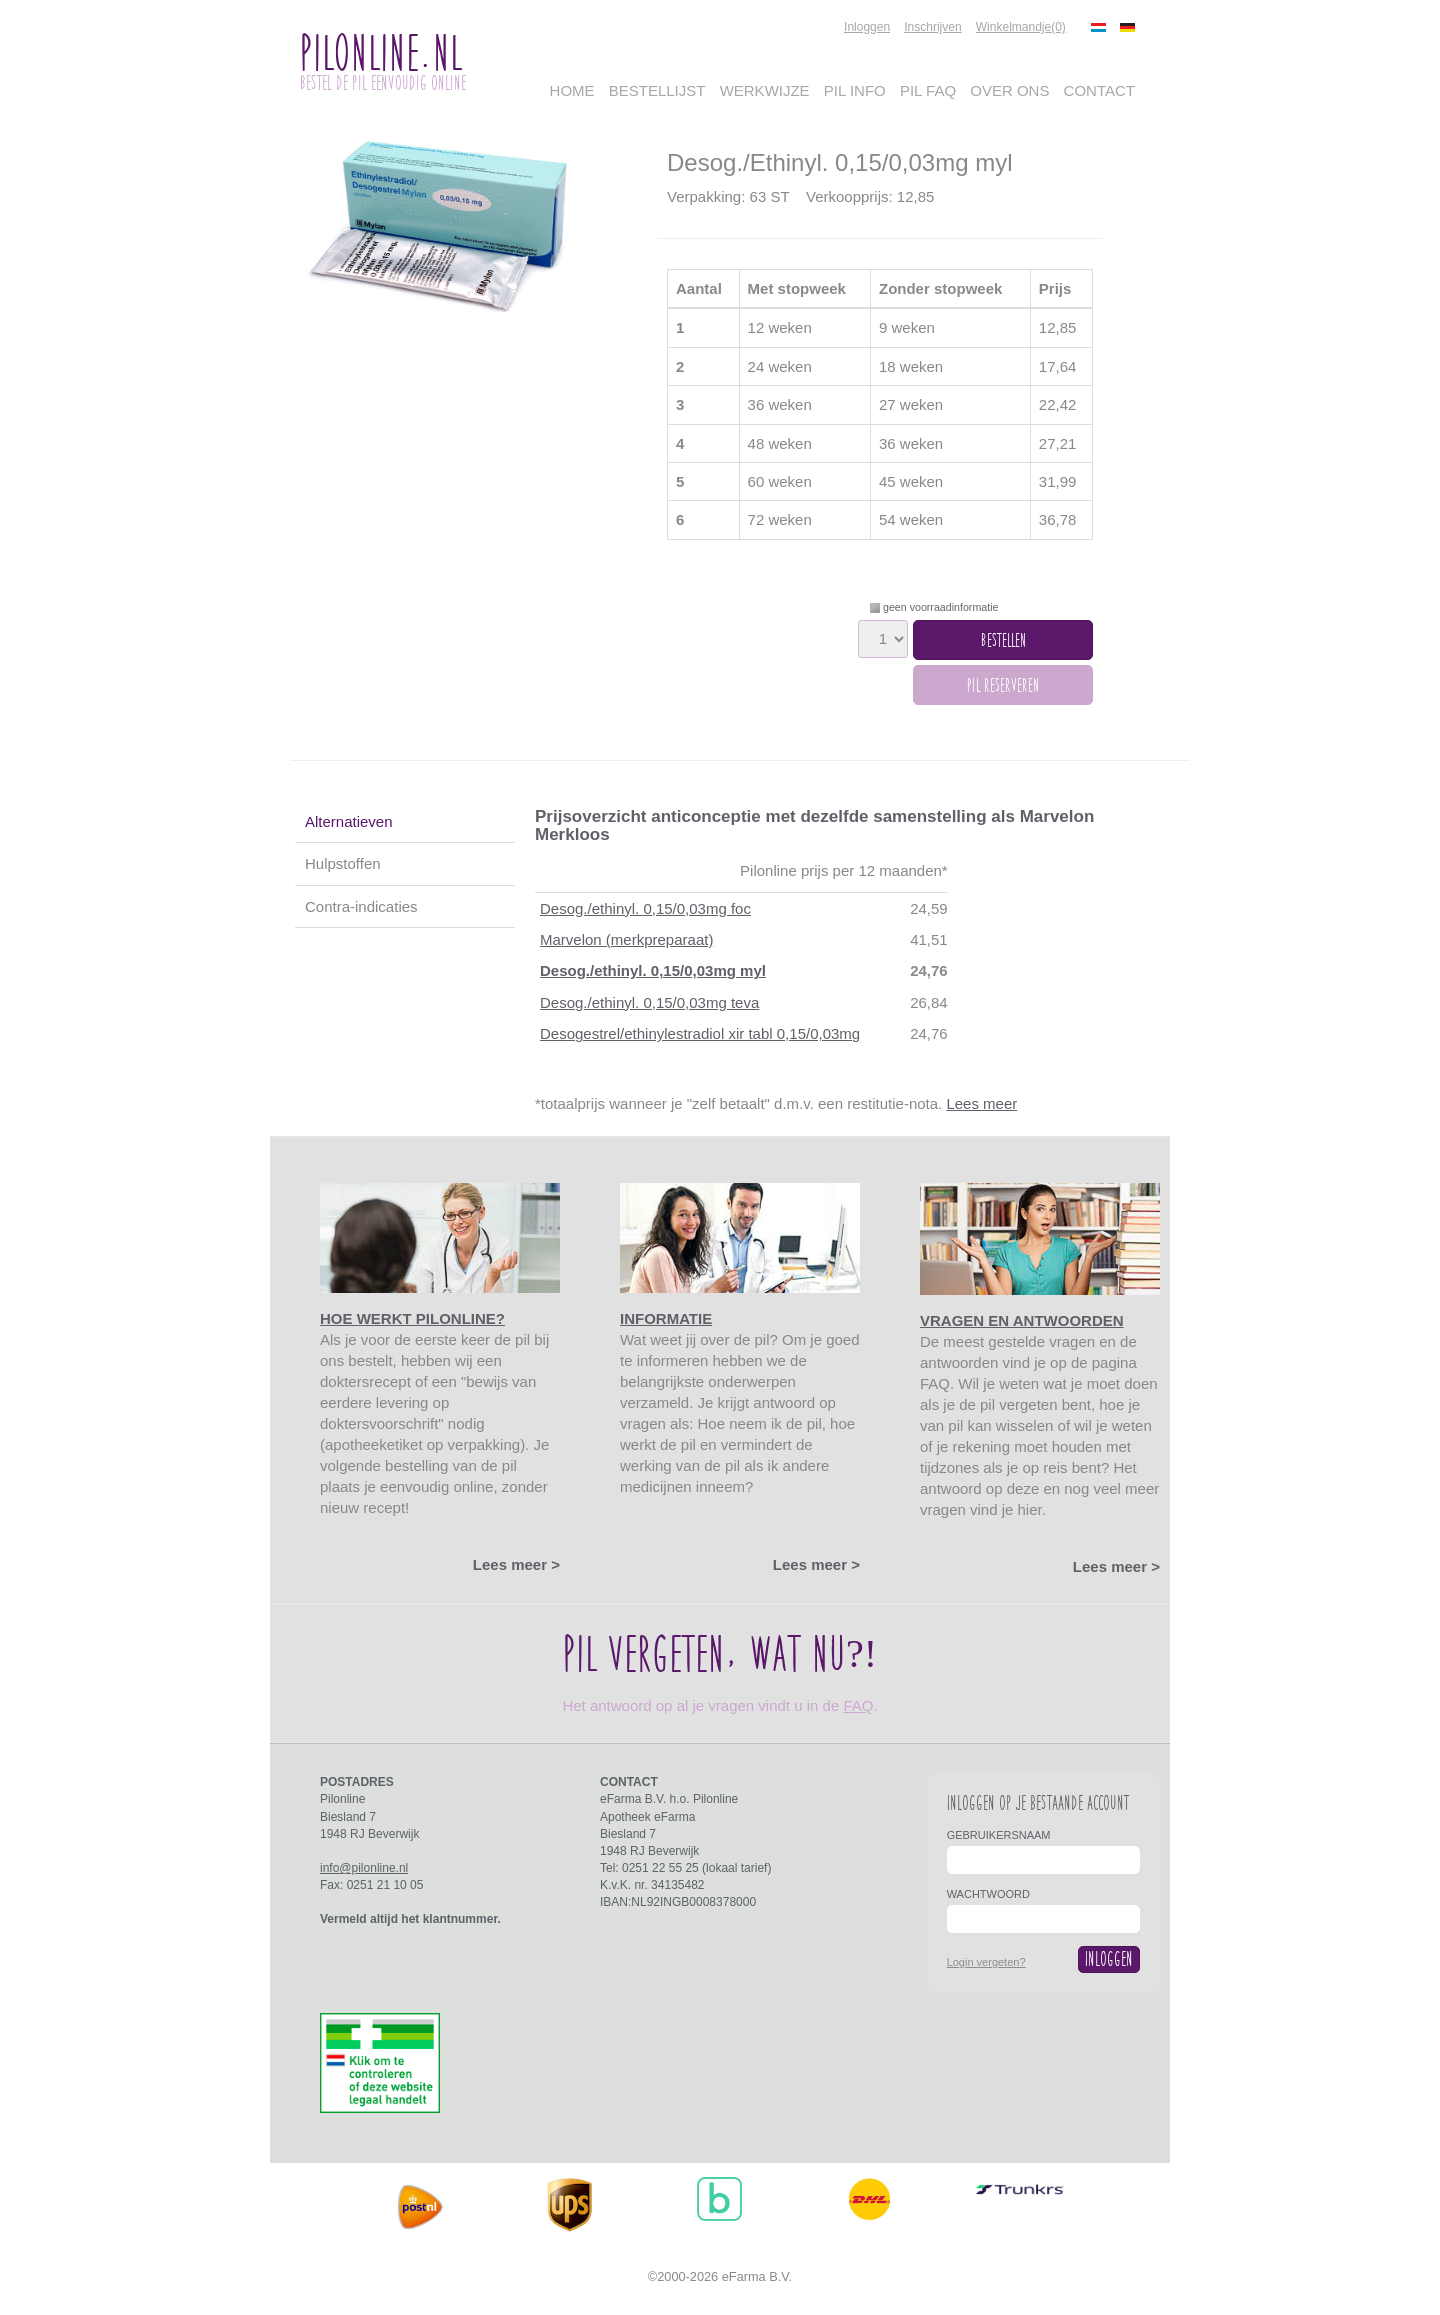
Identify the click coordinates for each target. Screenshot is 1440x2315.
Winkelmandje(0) (1021, 27)
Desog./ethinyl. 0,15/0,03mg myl (653, 970)
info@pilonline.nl (364, 1868)
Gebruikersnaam (999, 1835)
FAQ (858, 1705)
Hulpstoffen (343, 863)
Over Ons (1009, 90)
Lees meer (981, 1103)
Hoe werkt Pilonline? (412, 1318)
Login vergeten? (986, 1962)
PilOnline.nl (381, 52)
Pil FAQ (928, 90)
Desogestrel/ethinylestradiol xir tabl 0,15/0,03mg (700, 1033)
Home (572, 90)
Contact (1099, 90)
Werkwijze (765, 90)
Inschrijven (932, 27)
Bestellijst (657, 90)
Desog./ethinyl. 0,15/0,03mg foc (645, 908)
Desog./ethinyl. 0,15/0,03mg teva (649, 1002)
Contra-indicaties (361, 906)
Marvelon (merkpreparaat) (626, 939)
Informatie (666, 1318)
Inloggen (867, 27)
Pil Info (855, 90)
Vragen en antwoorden (1022, 1320)
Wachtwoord (988, 1894)
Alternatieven (349, 821)
